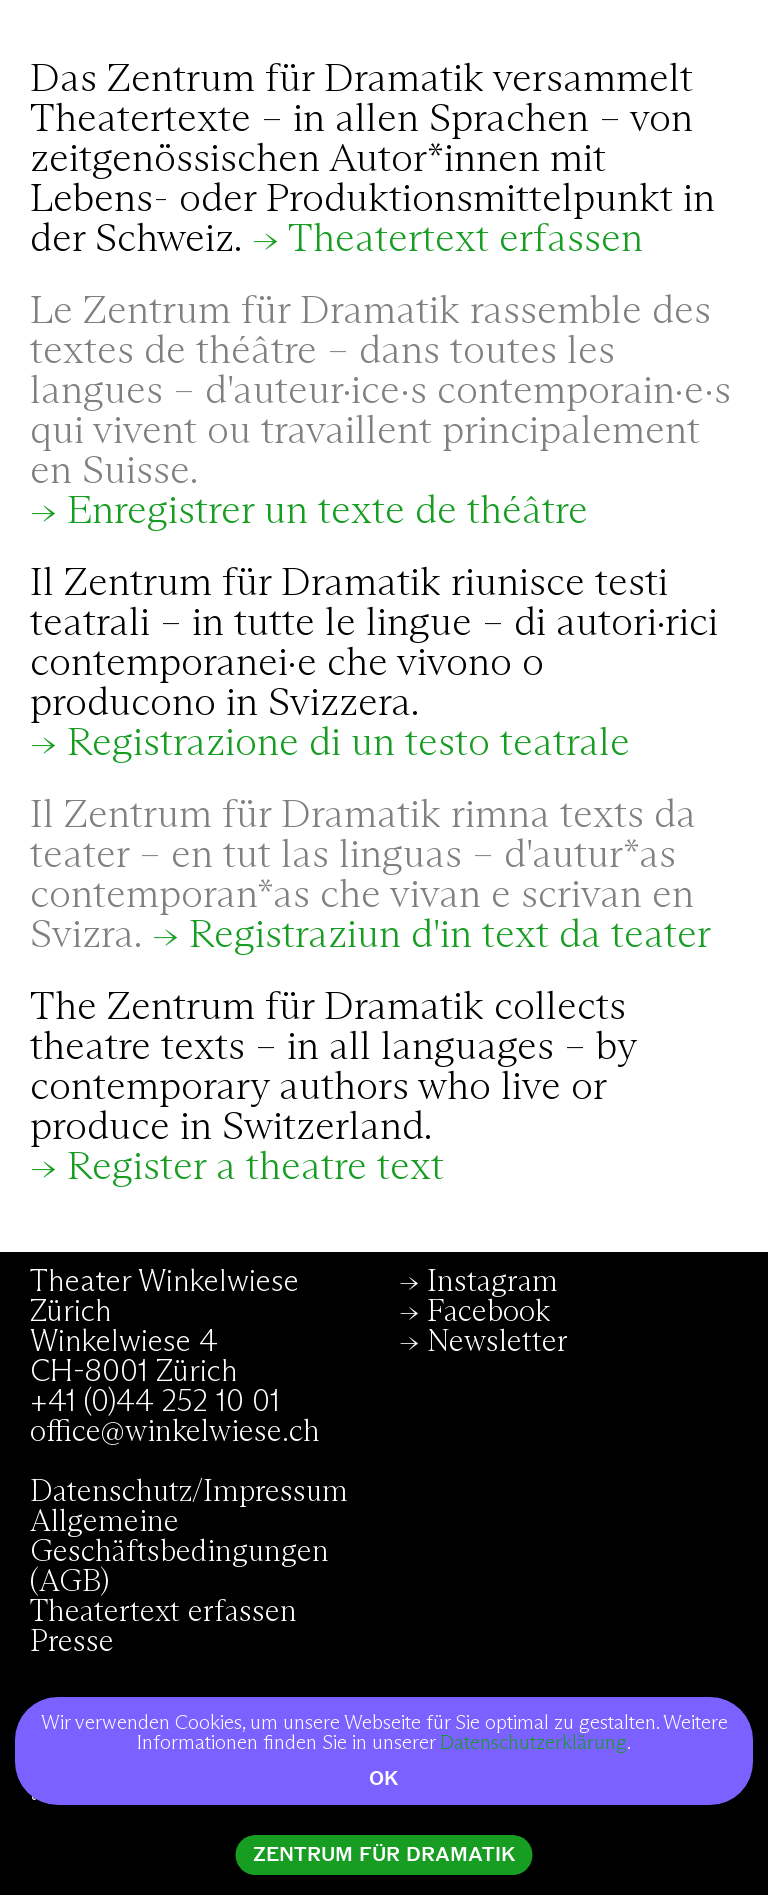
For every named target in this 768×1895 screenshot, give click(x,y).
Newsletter (497, 1342)
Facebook (488, 1312)
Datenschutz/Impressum (189, 1492)
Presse (72, 1642)
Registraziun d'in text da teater (450, 936)
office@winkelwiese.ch (175, 1432)
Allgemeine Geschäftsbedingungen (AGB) (179, 1552)
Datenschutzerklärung (533, 1743)
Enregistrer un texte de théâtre (327, 512)
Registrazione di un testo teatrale (348, 744)
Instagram (492, 1282)
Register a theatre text (255, 1168)
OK (384, 1778)
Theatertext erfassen (465, 240)
